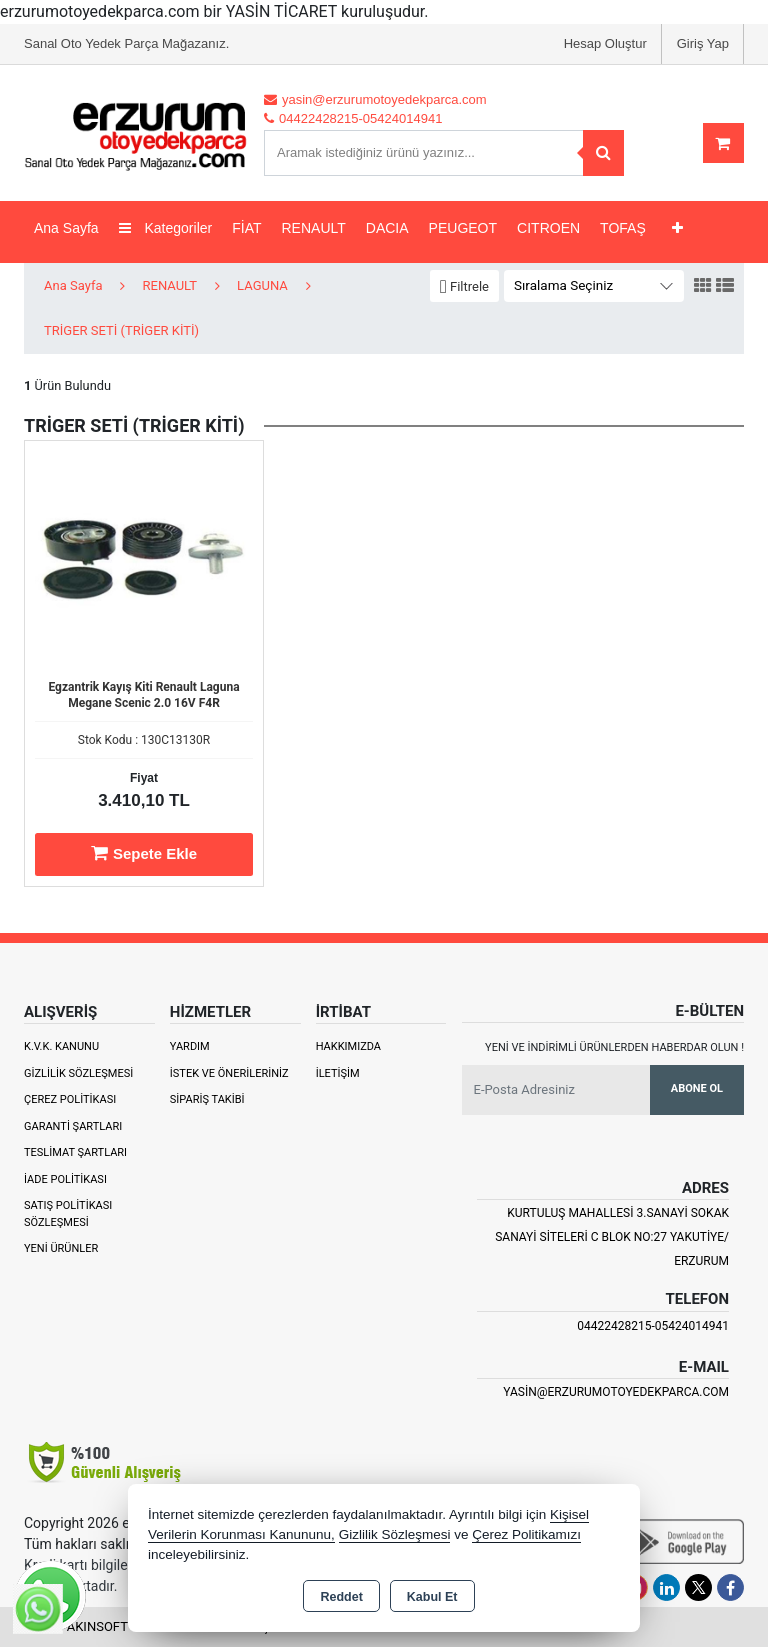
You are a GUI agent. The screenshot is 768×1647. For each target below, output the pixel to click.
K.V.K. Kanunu (61, 1046)
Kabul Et (432, 1597)
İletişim (338, 1073)
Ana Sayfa (66, 228)
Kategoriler (166, 228)
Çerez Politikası (70, 1099)
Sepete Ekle (144, 853)
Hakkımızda (348, 1046)
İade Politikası (65, 1179)
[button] (464, 286)
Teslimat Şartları (75, 1152)
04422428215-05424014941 (653, 1326)
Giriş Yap (703, 43)
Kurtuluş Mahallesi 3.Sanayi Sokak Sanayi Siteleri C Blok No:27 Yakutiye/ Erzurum (612, 1237)
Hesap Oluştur (605, 43)
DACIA (387, 228)
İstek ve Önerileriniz (229, 1073)
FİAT (246, 228)
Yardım (190, 1046)
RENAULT (314, 228)
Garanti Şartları (73, 1126)
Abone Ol (697, 1088)
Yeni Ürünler (61, 1248)
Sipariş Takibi (207, 1099)
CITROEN (548, 228)
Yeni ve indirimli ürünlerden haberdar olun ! (614, 1047)
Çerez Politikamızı (526, 1534)
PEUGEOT (463, 228)
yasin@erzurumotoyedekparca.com (616, 1392)
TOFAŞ (623, 228)
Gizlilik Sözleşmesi (78, 1073)
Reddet (341, 1597)
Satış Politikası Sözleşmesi (68, 1214)
